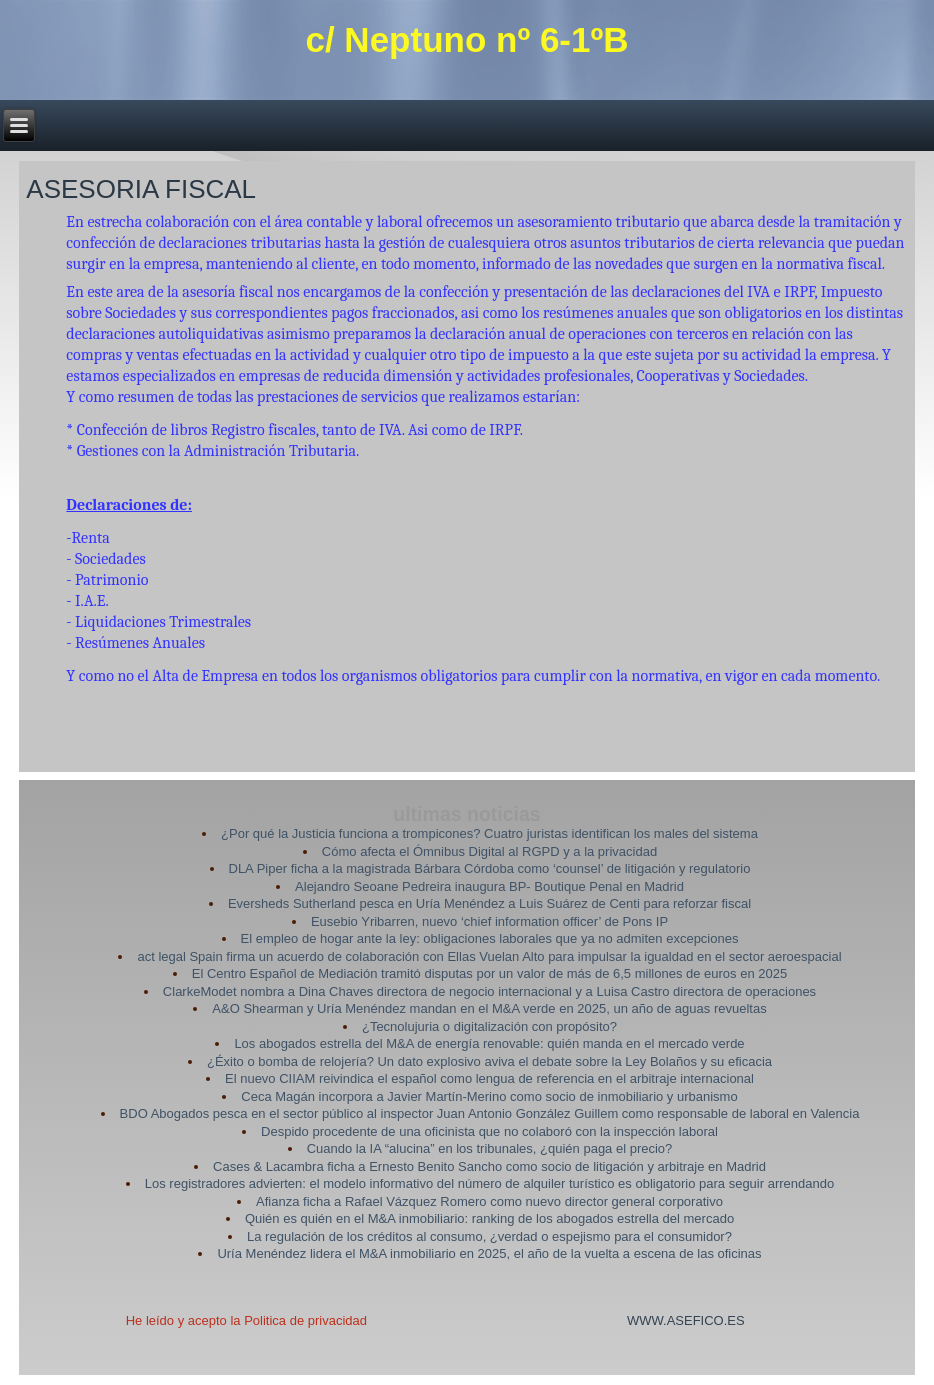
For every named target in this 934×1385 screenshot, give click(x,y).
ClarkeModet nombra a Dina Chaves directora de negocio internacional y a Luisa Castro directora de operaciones (489, 991)
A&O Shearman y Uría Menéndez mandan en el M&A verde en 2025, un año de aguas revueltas (489, 1008)
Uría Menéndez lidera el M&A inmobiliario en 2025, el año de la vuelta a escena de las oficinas (489, 1253)
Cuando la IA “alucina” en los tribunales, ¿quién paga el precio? (490, 1148)
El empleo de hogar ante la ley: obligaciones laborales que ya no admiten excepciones (490, 938)
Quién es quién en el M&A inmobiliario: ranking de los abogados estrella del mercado (489, 1218)
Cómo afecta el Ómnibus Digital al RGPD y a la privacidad (489, 851)
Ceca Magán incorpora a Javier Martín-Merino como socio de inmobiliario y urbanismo (489, 1096)
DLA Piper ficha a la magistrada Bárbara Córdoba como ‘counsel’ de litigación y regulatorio (490, 868)
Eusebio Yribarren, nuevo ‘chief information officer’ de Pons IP (489, 921)
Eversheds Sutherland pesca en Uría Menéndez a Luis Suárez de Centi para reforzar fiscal (489, 903)
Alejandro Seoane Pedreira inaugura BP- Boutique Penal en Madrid (489, 886)
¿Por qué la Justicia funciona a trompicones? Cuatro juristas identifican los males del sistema (489, 833)
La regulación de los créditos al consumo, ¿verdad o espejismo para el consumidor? (489, 1236)
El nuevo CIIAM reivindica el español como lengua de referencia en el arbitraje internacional (489, 1078)
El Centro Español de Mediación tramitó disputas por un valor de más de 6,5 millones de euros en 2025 (489, 973)
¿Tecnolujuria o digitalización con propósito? (489, 1026)
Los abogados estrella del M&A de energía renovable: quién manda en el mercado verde (489, 1043)
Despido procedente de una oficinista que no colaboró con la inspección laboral (489, 1131)
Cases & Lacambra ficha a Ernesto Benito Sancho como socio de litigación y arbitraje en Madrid (489, 1166)
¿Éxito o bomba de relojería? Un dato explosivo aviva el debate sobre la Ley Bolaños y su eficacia (489, 1061)
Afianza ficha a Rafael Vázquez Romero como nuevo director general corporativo (489, 1201)
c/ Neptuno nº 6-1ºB (466, 39)
